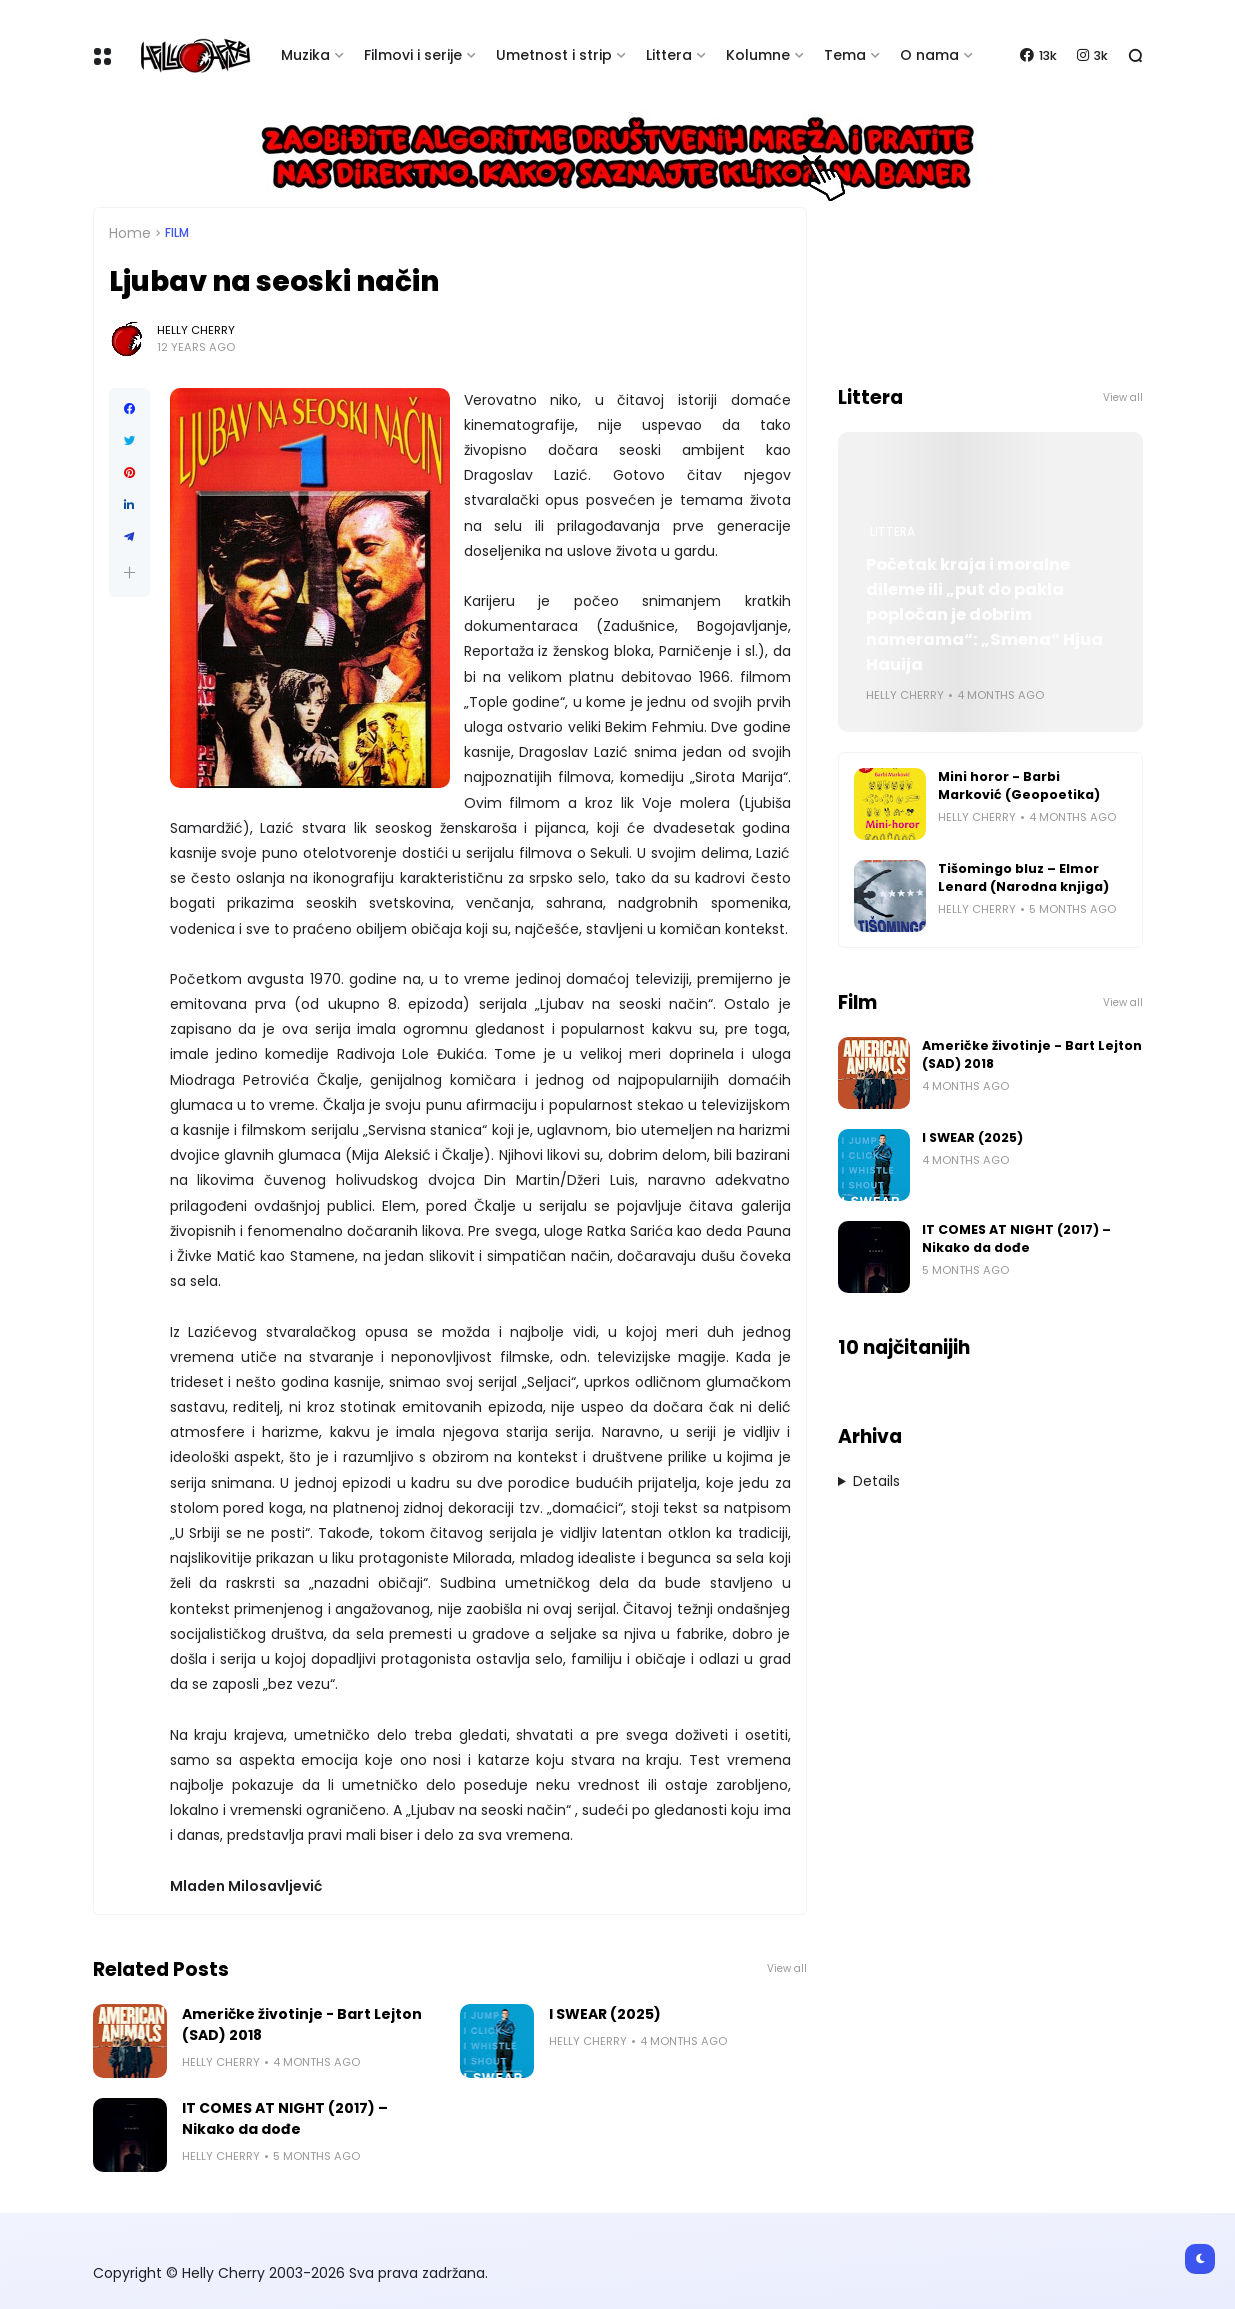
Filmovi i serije (413, 55)
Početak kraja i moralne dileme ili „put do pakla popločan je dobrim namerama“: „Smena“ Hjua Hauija (984, 614)
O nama (929, 55)
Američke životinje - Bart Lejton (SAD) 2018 (302, 2024)
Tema (845, 55)
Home (130, 233)
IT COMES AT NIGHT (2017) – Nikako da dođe (285, 2118)
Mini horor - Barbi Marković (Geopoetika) (1019, 785)
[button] (129, 572)
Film (177, 233)
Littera (669, 55)
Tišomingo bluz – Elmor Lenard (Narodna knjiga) (1023, 877)
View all (787, 1968)
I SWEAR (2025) (605, 2014)
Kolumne (758, 55)
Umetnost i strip (554, 55)
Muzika (305, 55)
